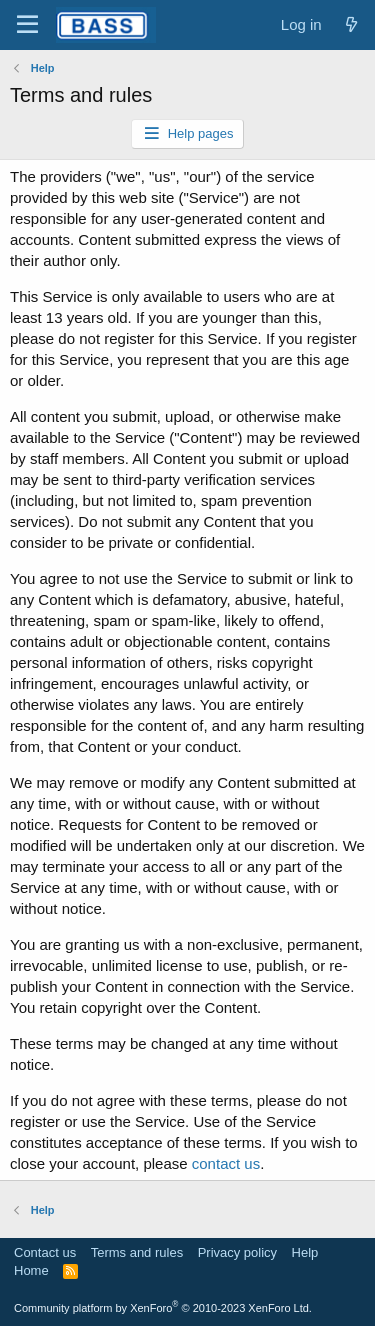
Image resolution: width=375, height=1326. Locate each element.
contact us (226, 1163)
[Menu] (27, 25)
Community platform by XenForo (163, 1308)
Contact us (45, 1252)
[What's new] (351, 24)
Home (31, 1270)
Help (305, 1252)
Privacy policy (237, 1252)
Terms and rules (137, 1252)
